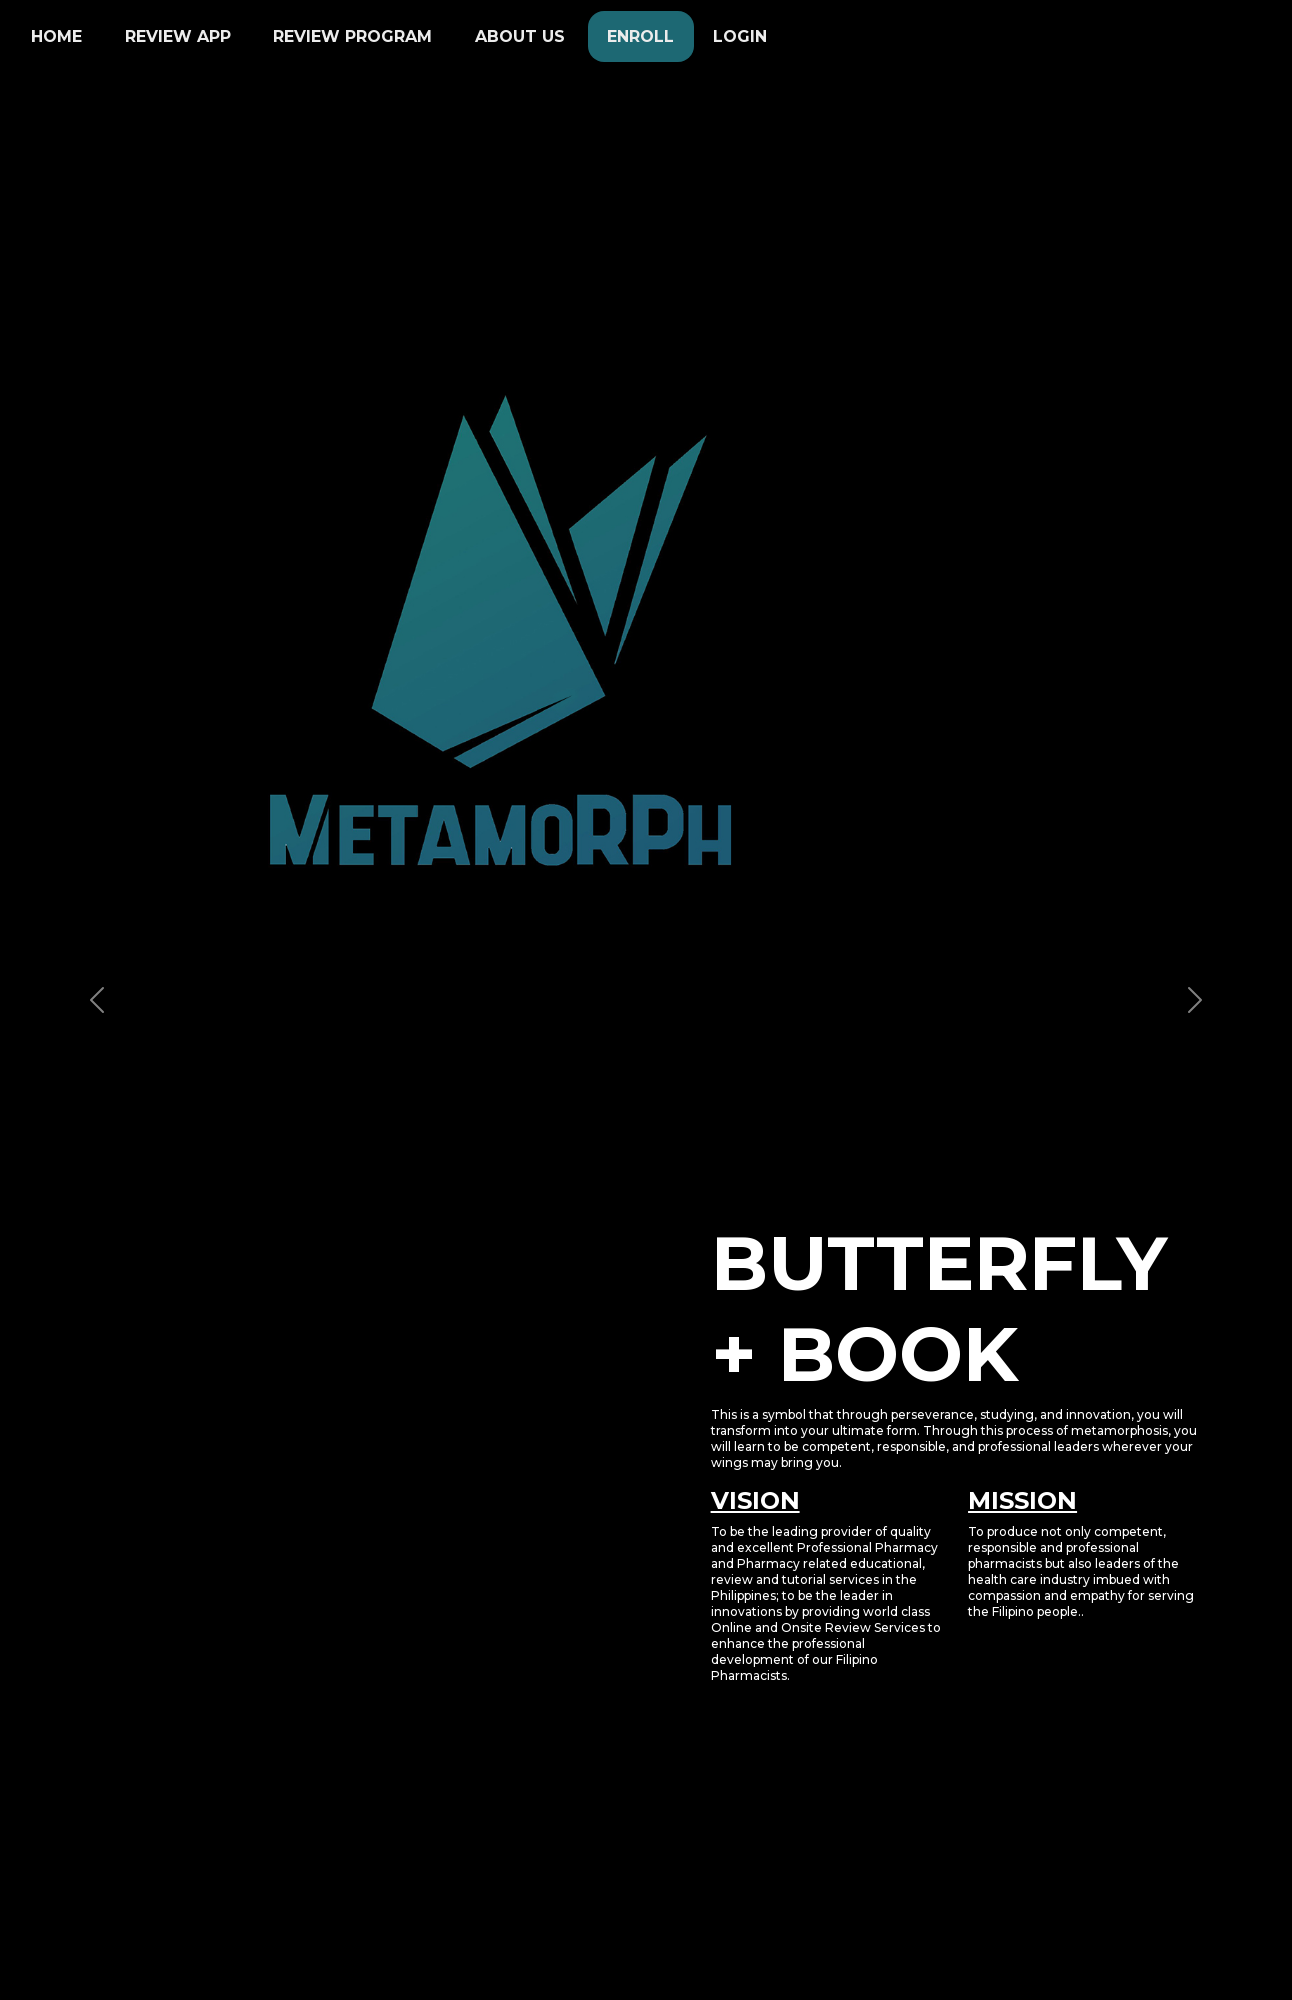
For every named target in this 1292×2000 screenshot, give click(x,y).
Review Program (352, 36)
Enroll (640, 36)
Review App (178, 36)
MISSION (1022, 1500)
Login (740, 36)
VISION (755, 1500)
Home (56, 36)
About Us (520, 36)
